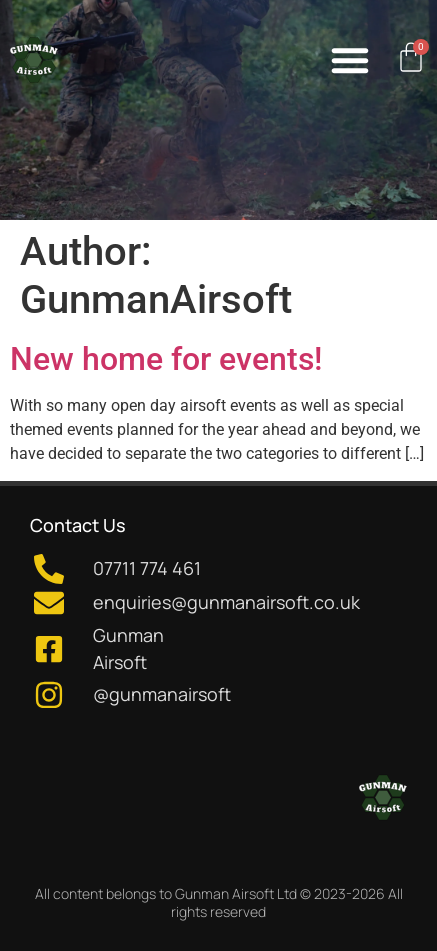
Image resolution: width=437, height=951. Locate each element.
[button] (350, 60)
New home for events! (166, 359)
